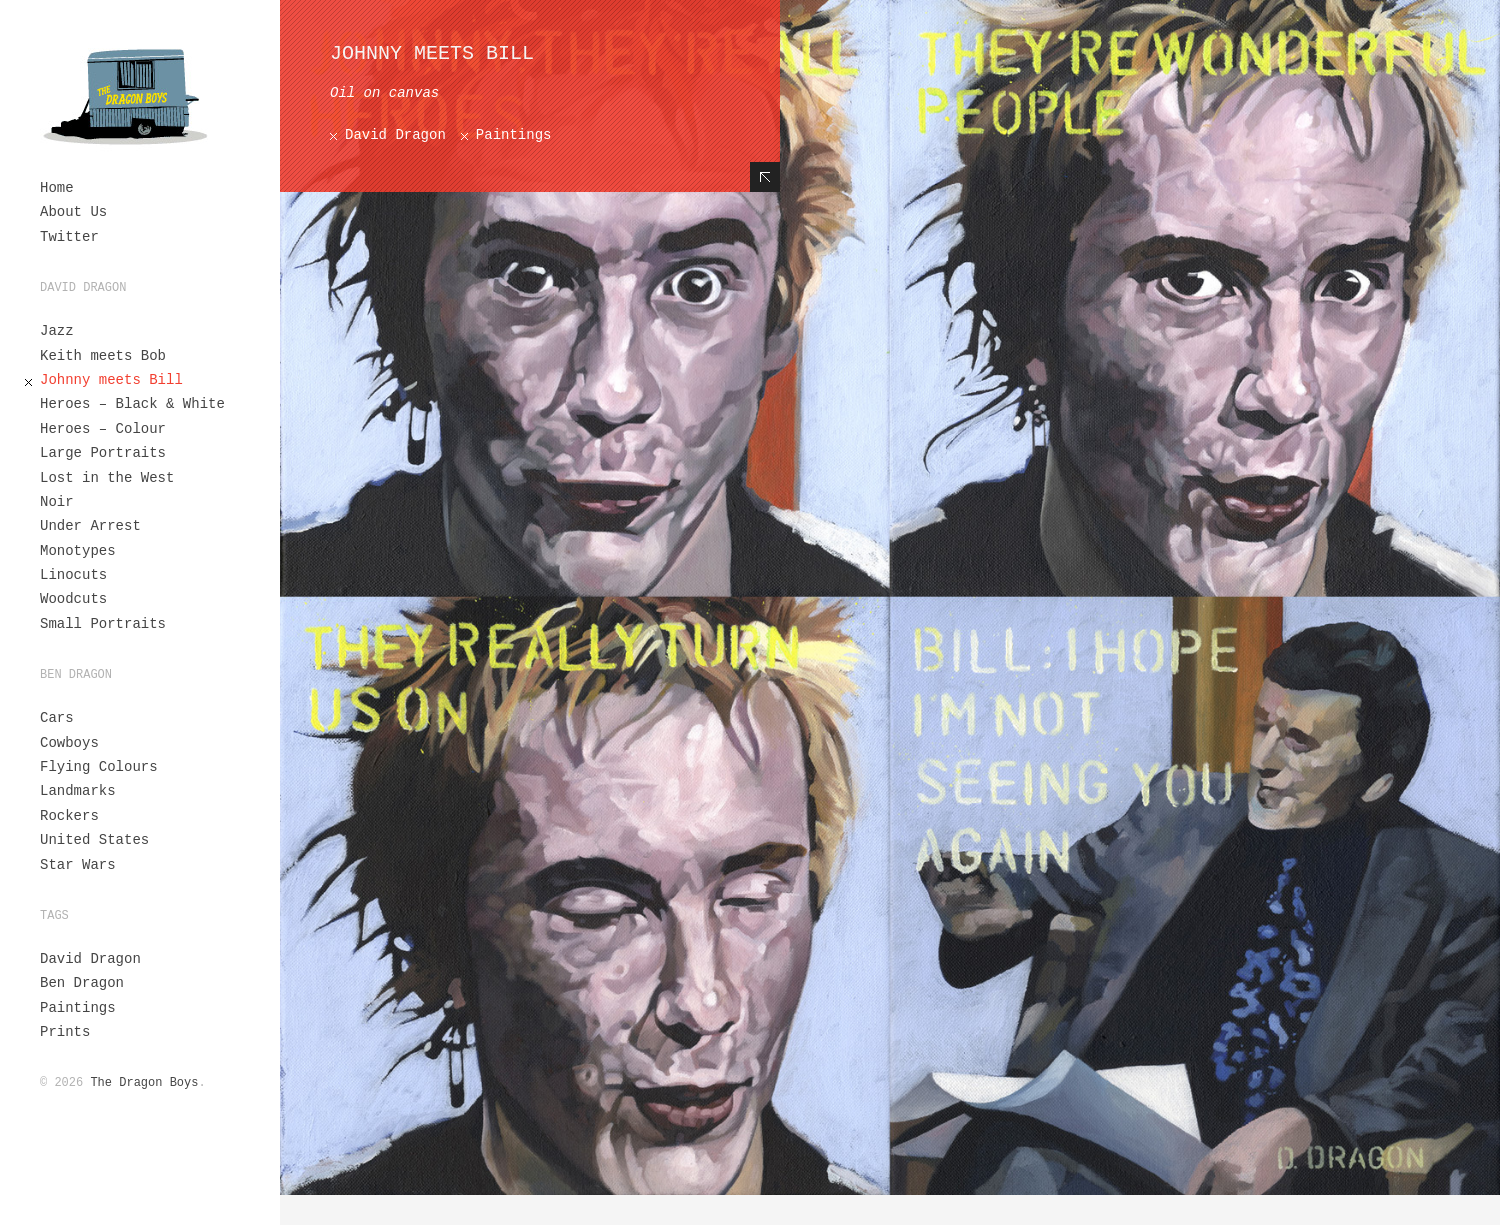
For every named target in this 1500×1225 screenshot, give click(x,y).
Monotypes (78, 551)
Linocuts (73, 575)
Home (57, 188)
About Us (73, 212)
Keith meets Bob (103, 356)
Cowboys (69, 743)
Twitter (69, 237)
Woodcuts (73, 599)
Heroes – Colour (103, 429)
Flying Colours (99, 767)
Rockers (69, 816)
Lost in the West (107, 478)
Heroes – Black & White (132, 404)
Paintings (78, 1008)
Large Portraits (103, 453)
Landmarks (78, 791)
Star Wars (78, 865)
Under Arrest (90, 526)
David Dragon (90, 959)
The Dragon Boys (144, 1083)
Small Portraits (103, 624)
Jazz (57, 331)
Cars (57, 718)
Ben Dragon (82, 983)
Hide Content (765, 177)
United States (94, 840)
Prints (65, 1032)
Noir (57, 502)
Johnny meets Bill (111, 380)
